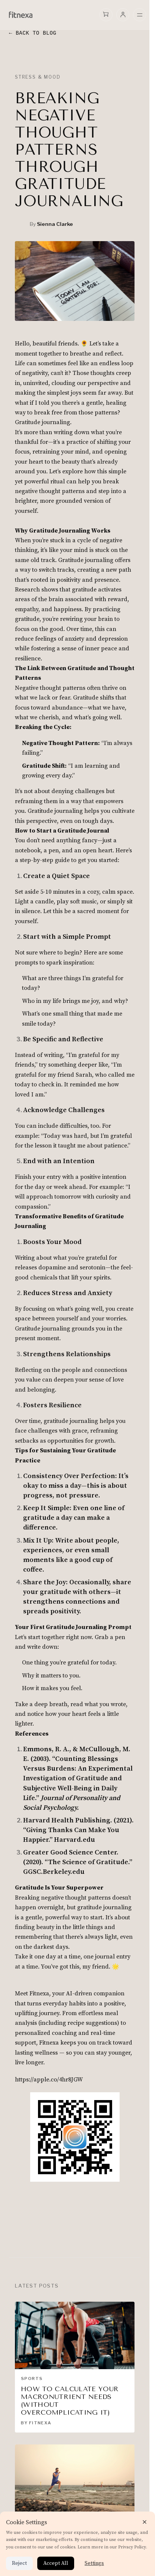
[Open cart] (106, 14)
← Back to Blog (32, 33)
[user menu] (123, 14)
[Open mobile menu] (140, 15)
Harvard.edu (74, 1839)
